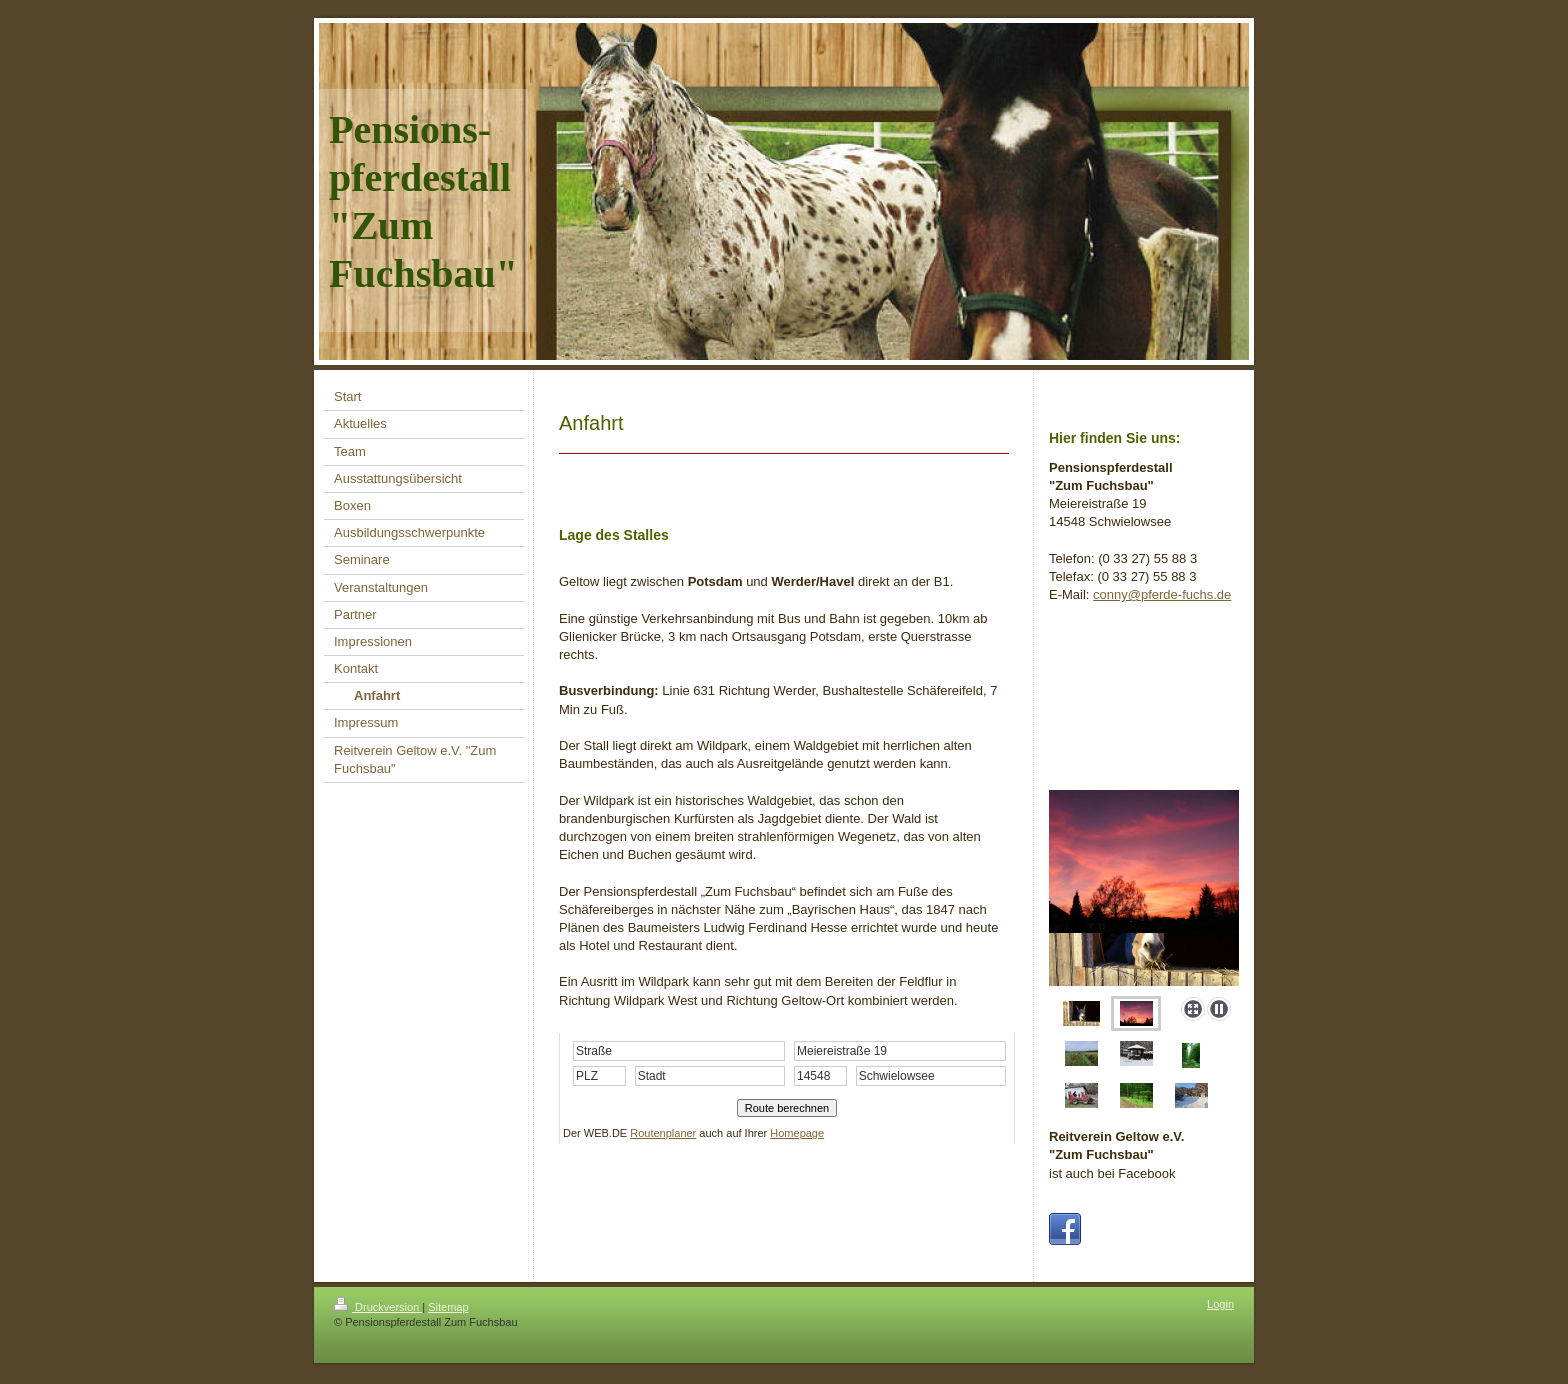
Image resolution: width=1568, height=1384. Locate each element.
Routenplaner (663, 1133)
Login (1220, 1322)
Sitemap (448, 1325)
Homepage (797, 1133)
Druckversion (378, 1325)
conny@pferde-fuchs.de (1162, 594)
